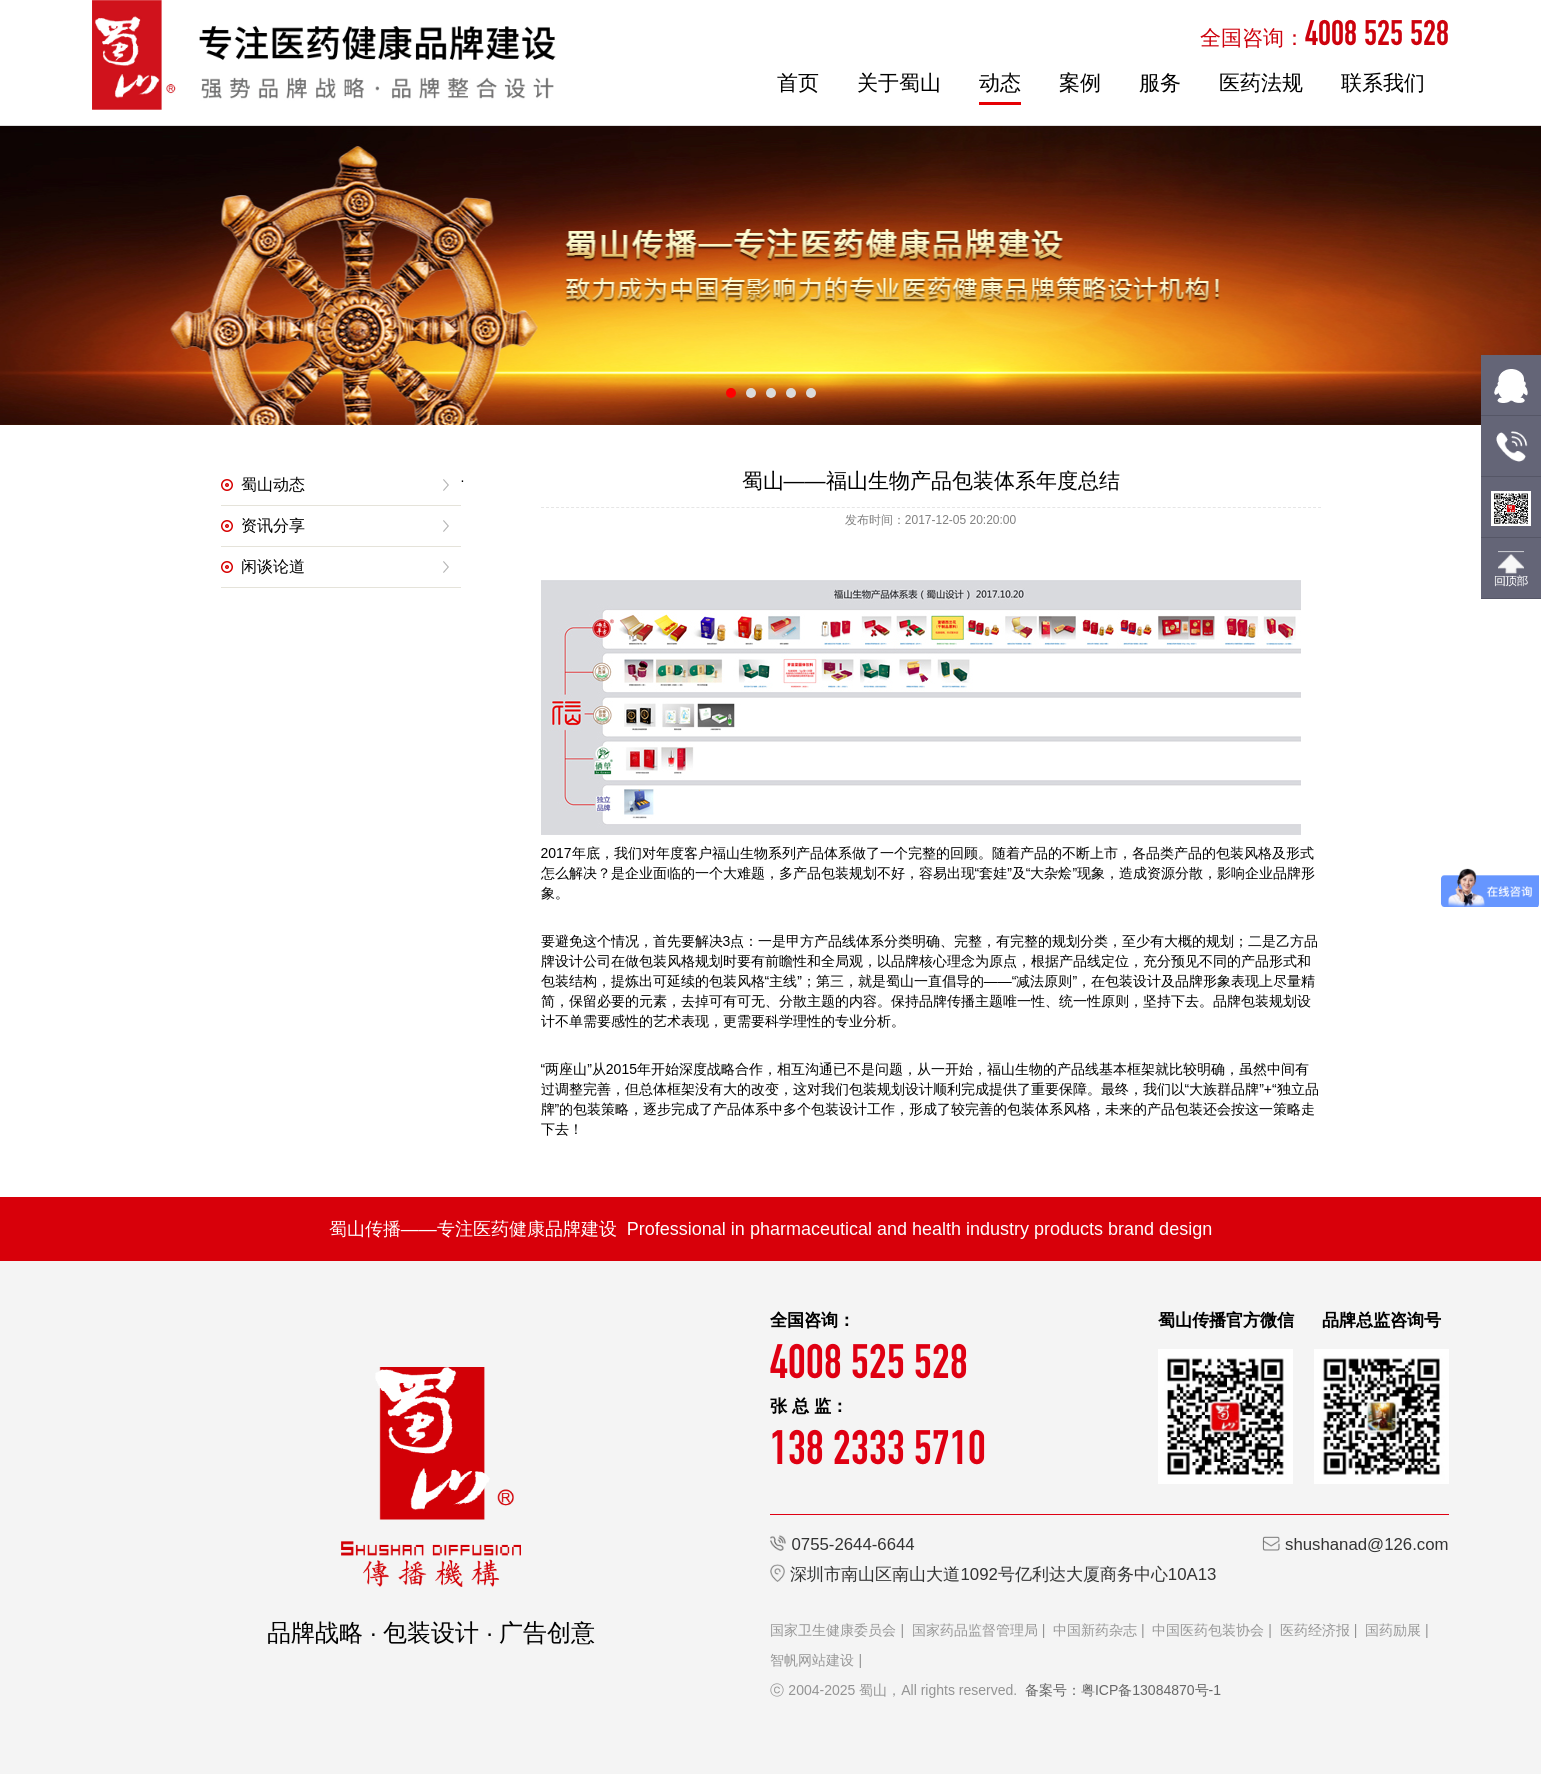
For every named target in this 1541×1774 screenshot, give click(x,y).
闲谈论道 (273, 566)
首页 (798, 82)
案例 (1080, 82)
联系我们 (1383, 82)
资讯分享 (273, 525)
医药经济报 (1315, 1630)
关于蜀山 (899, 82)
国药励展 (1393, 1630)
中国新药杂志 (1095, 1630)
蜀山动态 (273, 484)
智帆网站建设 (812, 1660)
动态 (1000, 82)
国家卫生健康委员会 (833, 1630)
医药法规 (1261, 82)
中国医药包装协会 (1208, 1630)
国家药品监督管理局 (975, 1630)
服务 (1160, 82)
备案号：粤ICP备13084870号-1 (1123, 1690)
